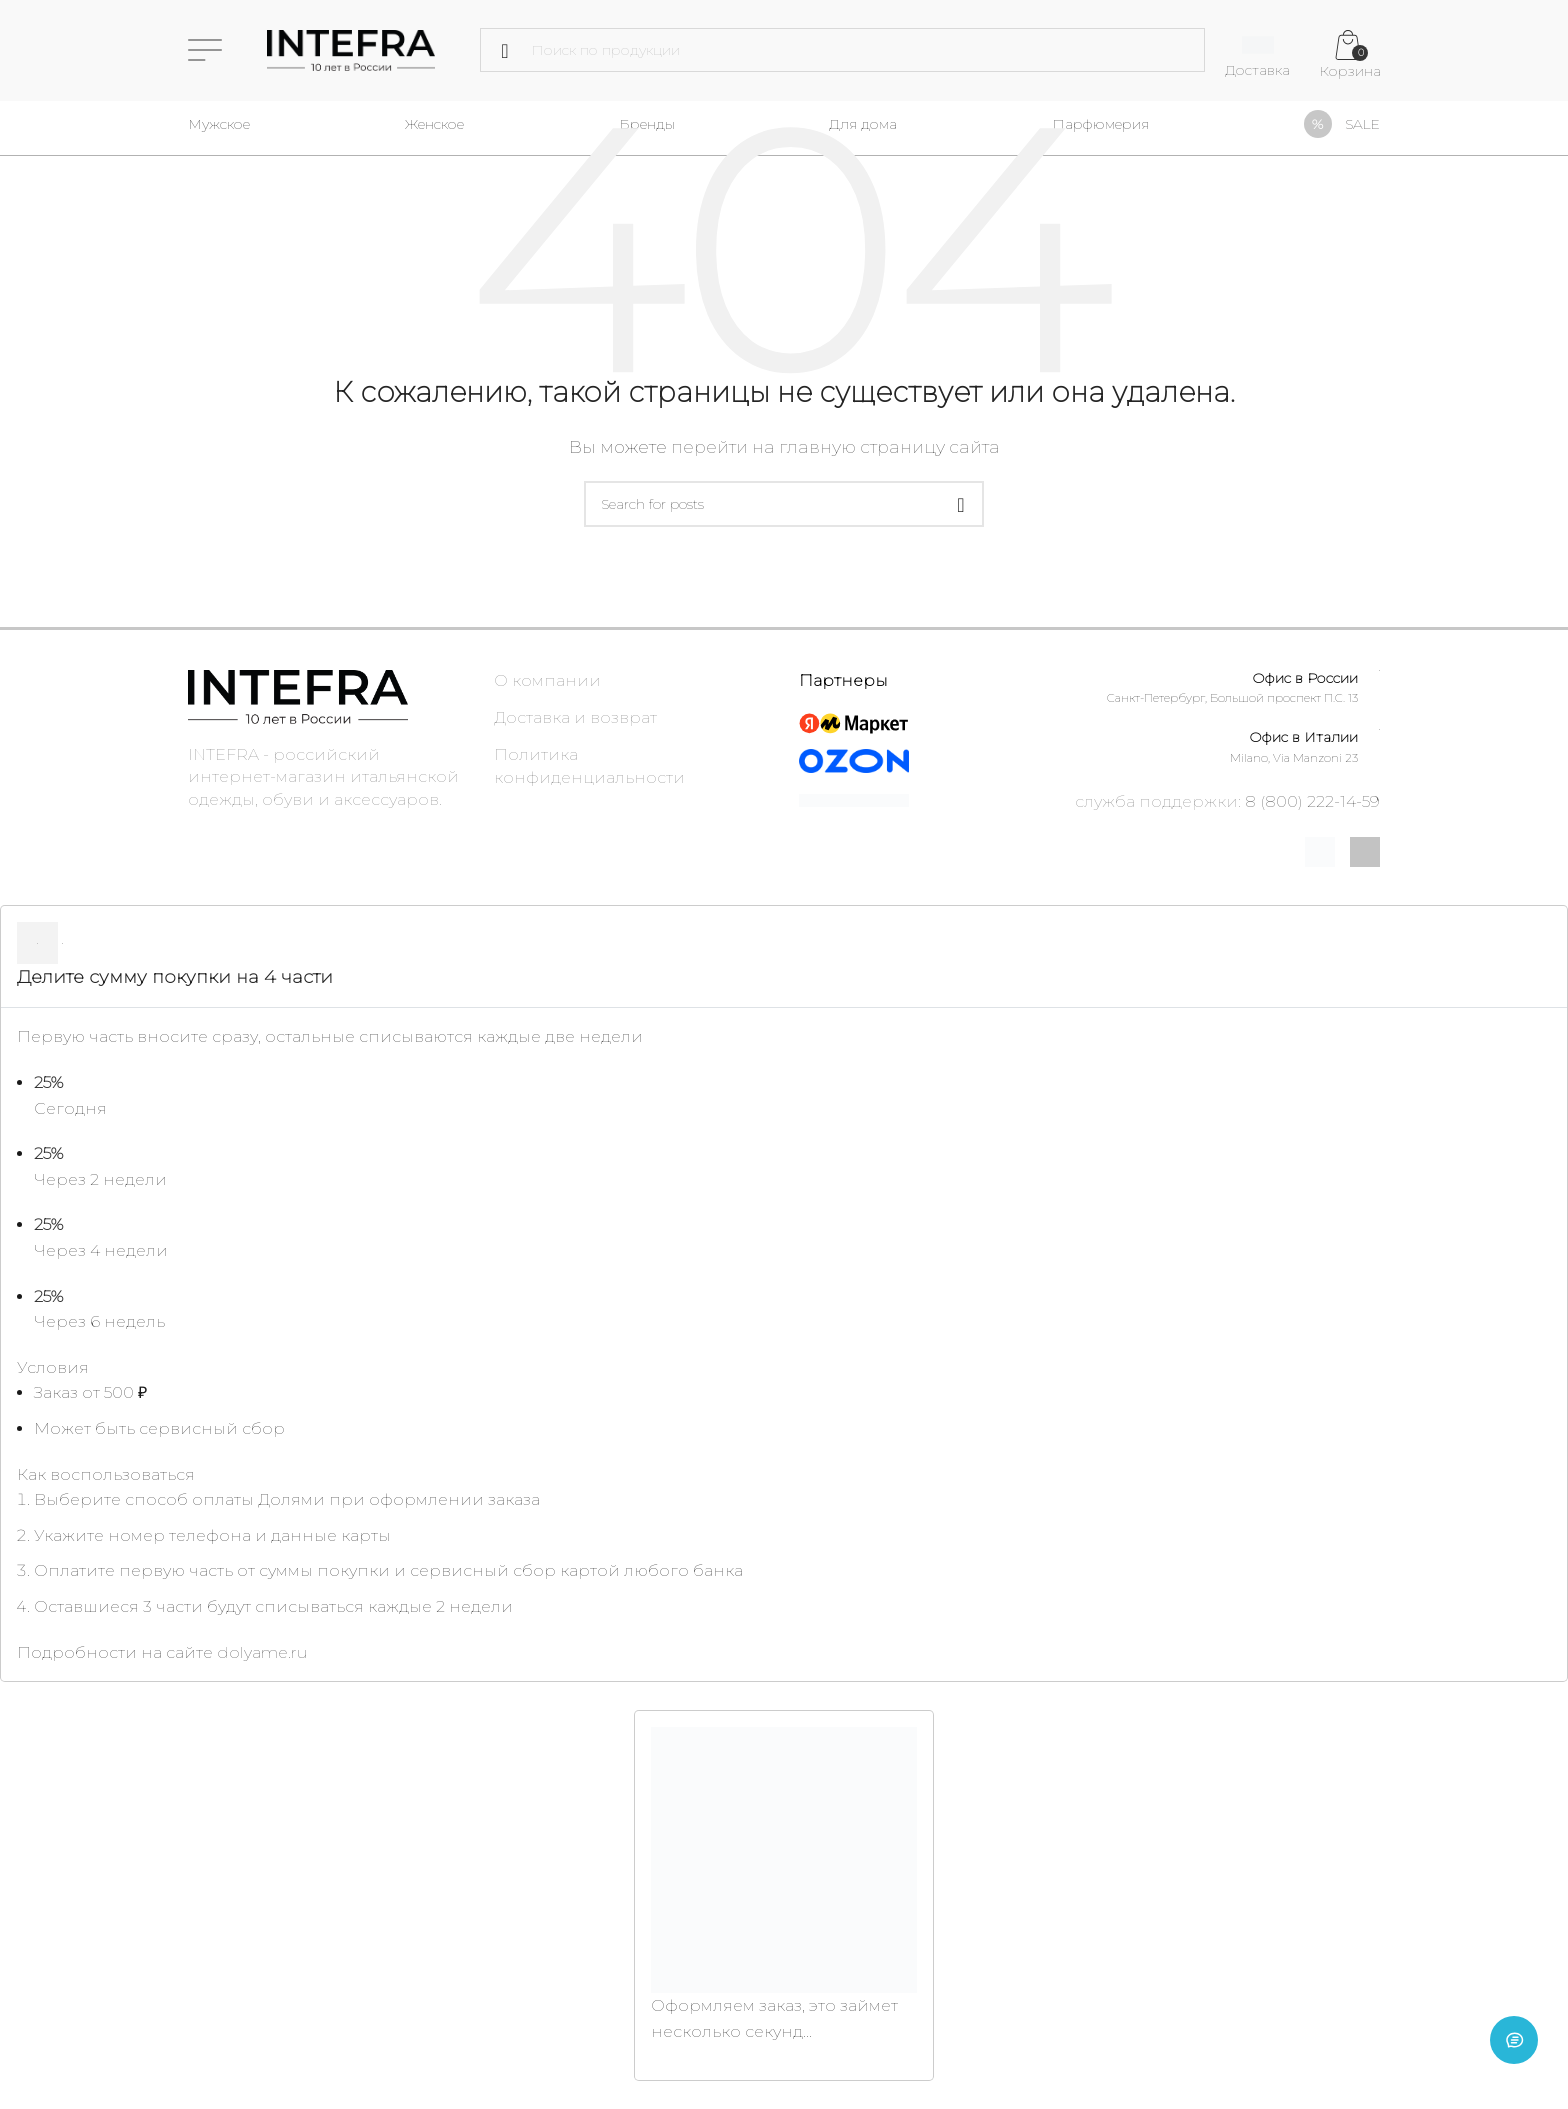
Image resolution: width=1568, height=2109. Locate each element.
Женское (434, 124)
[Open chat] (1514, 2055)
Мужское (219, 124)
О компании (547, 680)
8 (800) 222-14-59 (1312, 801)
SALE (1362, 124)
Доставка (1257, 70)
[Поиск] (842, 50)
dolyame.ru (262, 1652)
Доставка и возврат (575, 717)
